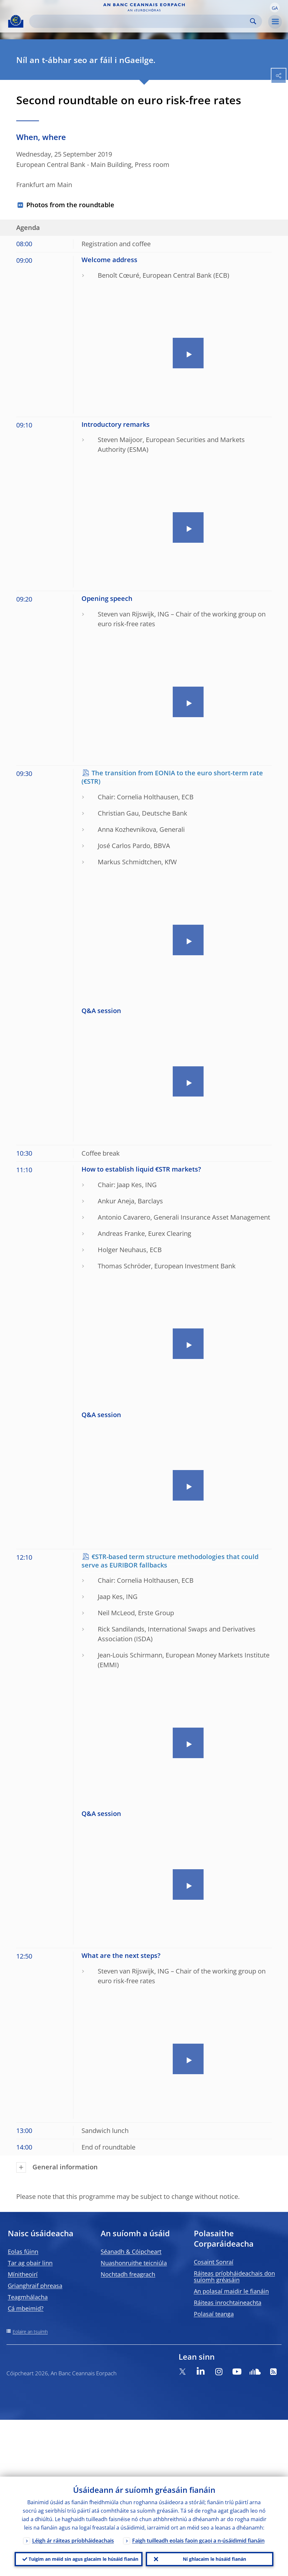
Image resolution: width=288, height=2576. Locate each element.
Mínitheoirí (23, 2274)
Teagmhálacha (28, 2297)
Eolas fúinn (23, 2251)
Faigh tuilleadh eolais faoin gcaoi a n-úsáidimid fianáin (198, 2539)
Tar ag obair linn (30, 2263)
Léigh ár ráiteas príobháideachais (73, 2539)
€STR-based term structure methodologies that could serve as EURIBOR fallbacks (169, 1560)
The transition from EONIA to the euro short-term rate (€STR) (172, 777)
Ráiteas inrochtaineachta (227, 2302)
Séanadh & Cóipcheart (131, 2251)
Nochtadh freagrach (128, 2274)
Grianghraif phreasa (35, 2286)
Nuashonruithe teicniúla (134, 2263)
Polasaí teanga (214, 2314)
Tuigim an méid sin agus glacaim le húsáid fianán (83, 2558)
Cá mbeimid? (26, 2308)
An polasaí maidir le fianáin (231, 2291)
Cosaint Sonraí (213, 2262)
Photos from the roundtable (70, 204)
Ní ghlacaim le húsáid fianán (214, 2558)
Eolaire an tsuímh (30, 2332)
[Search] (140, 21)
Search (253, 21)
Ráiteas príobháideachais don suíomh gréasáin (234, 2276)
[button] (275, 7)
